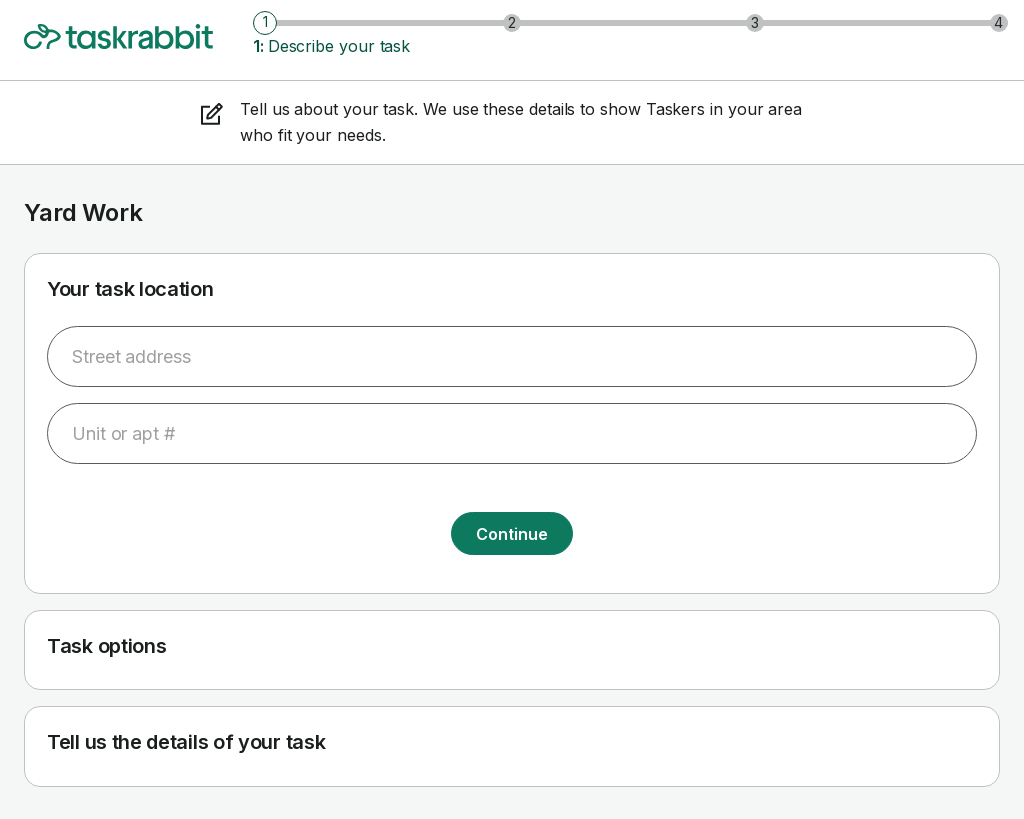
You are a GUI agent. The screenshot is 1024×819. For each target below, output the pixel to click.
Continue (511, 534)
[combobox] (512, 356)
